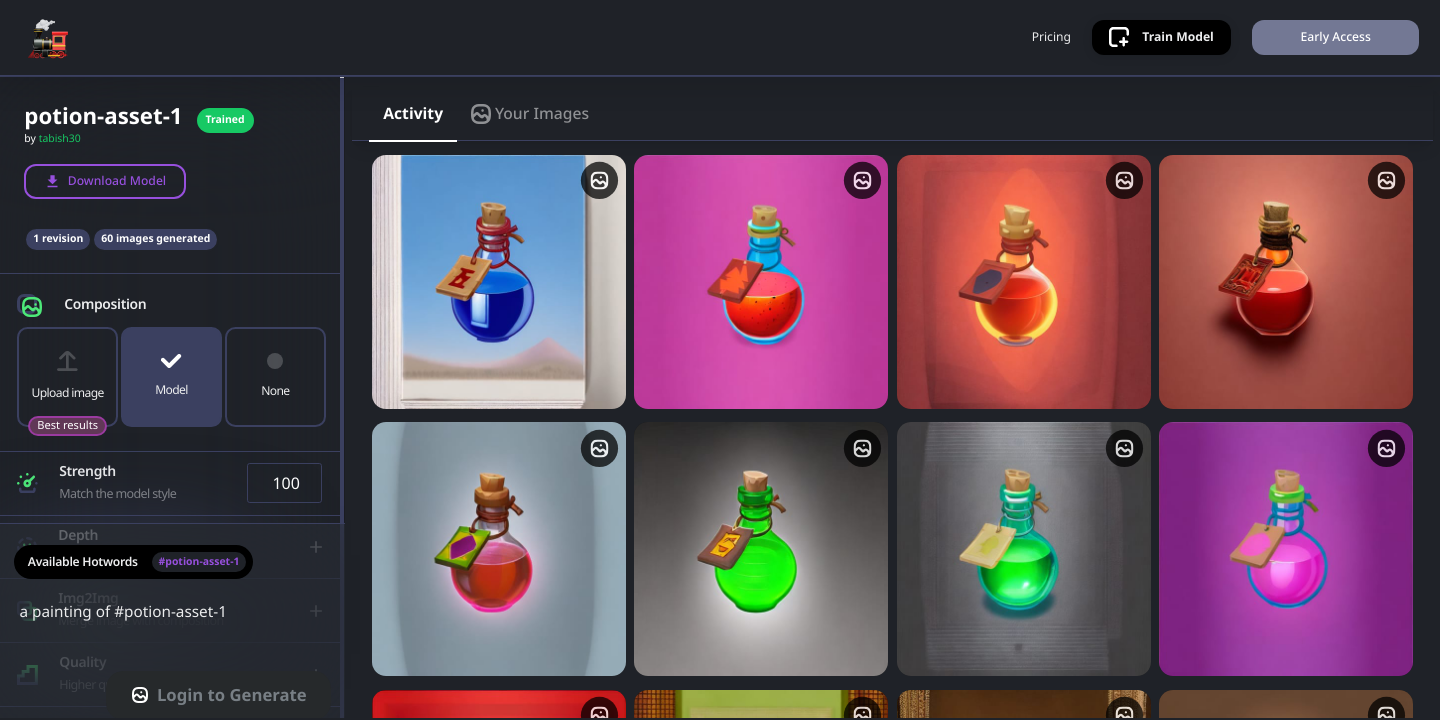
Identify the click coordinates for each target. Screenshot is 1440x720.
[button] (171, 300)
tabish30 (60, 139)
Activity (413, 113)
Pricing (1051, 37)
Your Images (530, 113)
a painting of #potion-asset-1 (172, 624)
